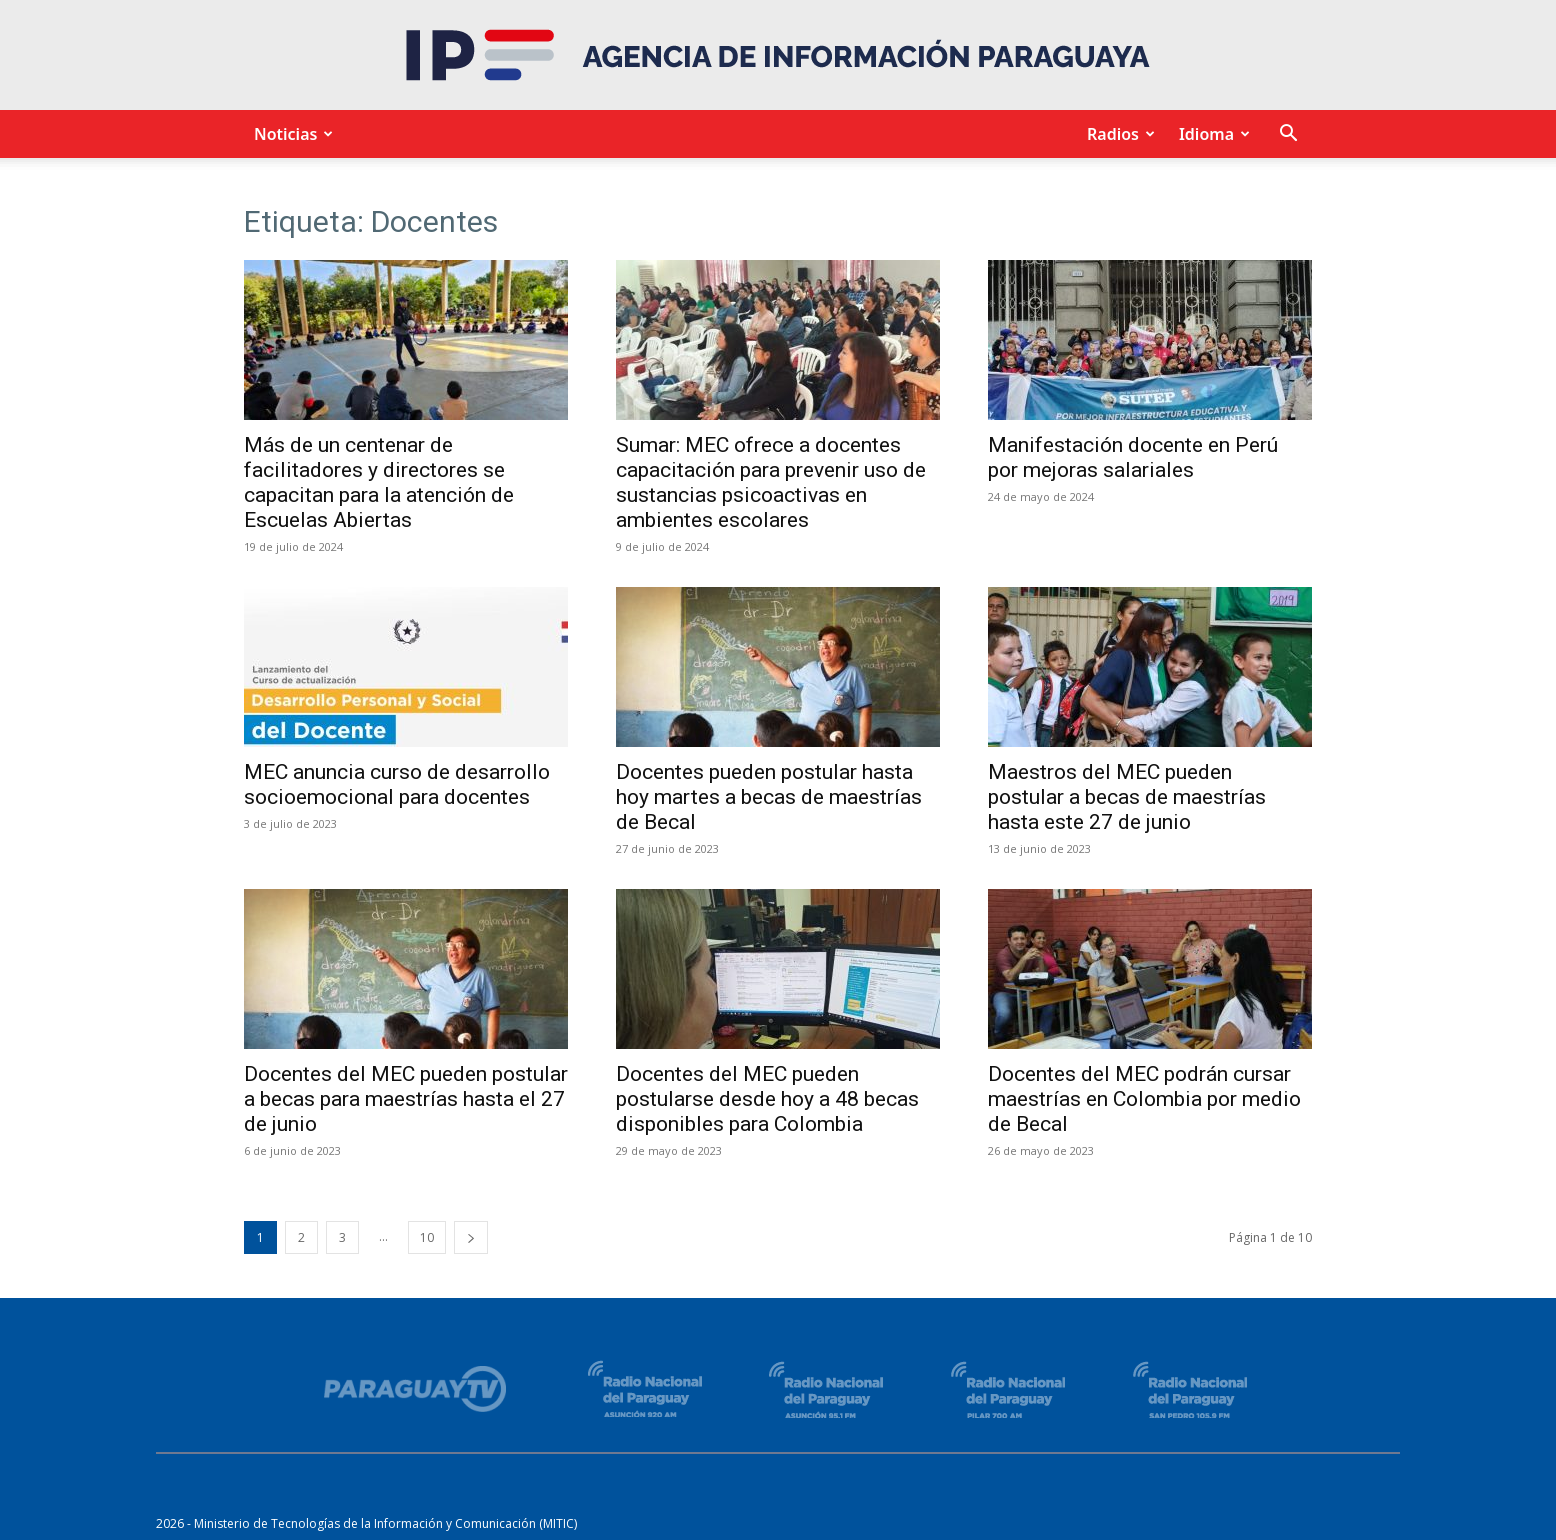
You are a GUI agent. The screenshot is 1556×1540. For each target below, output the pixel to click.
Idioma (1211, 134)
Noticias (290, 134)
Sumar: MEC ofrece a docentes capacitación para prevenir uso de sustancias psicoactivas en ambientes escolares (771, 482)
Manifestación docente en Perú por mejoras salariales (1133, 457)
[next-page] (471, 1237)
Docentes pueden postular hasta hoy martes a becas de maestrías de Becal (769, 797)
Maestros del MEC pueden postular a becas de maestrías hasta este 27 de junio (1127, 797)
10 (427, 1237)
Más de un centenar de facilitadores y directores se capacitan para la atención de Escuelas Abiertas (379, 482)
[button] (1288, 135)
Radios (1118, 134)
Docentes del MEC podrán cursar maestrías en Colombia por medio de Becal (1144, 1099)
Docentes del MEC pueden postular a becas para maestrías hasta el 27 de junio (406, 1099)
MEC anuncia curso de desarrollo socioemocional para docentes (397, 784)
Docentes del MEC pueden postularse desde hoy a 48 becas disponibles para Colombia (767, 1099)
